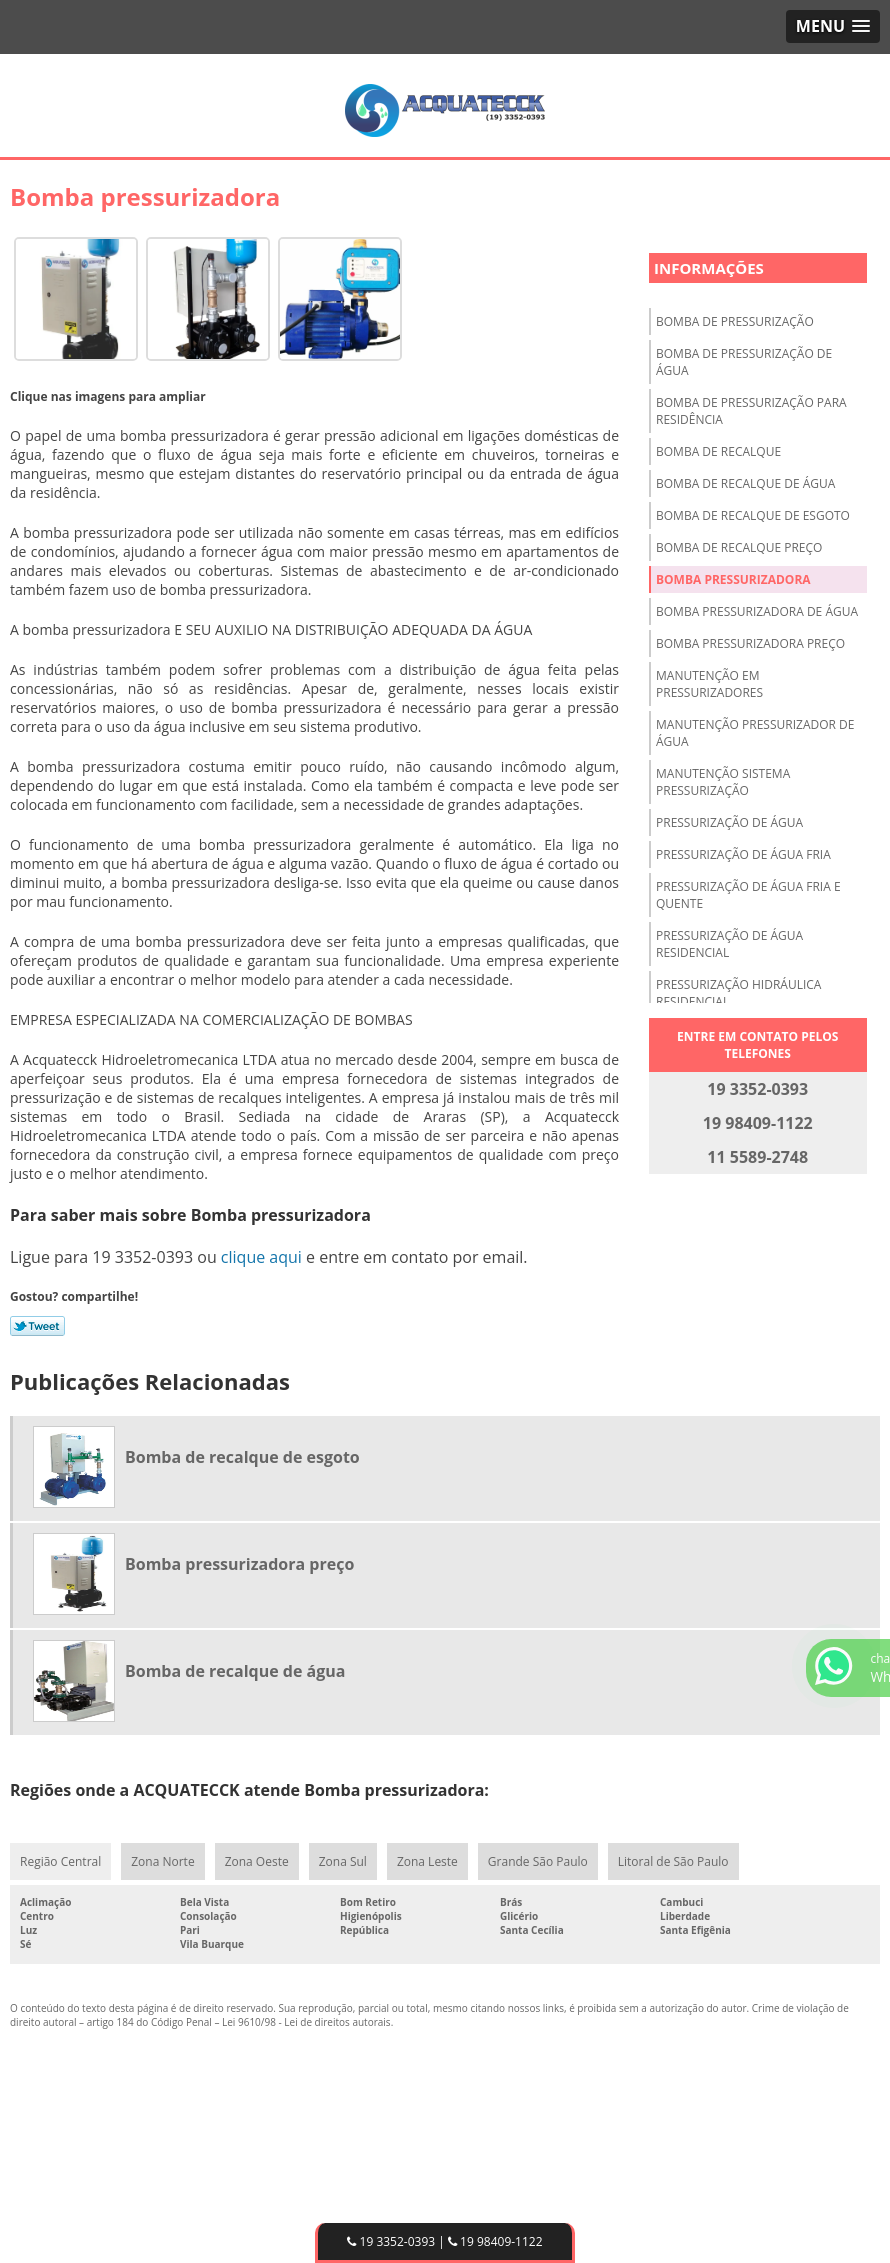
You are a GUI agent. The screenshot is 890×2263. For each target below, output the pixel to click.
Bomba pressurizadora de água (757, 611)
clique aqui (261, 1257)
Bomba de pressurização (735, 321)
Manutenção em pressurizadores (709, 684)
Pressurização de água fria (743, 854)
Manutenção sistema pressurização (723, 782)
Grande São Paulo (538, 1861)
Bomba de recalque (718, 451)
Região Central (60, 1861)
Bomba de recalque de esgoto (753, 515)
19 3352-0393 (391, 2241)
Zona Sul (343, 1861)
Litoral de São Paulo (673, 1861)
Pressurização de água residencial (729, 944)
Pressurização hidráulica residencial (738, 993)
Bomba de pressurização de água (744, 362)
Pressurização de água (729, 822)
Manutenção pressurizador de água (755, 733)
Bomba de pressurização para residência (751, 411)
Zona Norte (162, 1861)
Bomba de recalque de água (745, 483)
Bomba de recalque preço (739, 547)
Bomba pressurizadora (733, 579)
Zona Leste (427, 1861)
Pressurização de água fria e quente (748, 895)
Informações (709, 268)
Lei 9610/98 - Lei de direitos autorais (306, 2022)
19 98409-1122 (495, 2241)
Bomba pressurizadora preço (750, 643)
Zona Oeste (257, 1861)
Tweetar (37, 1326)
